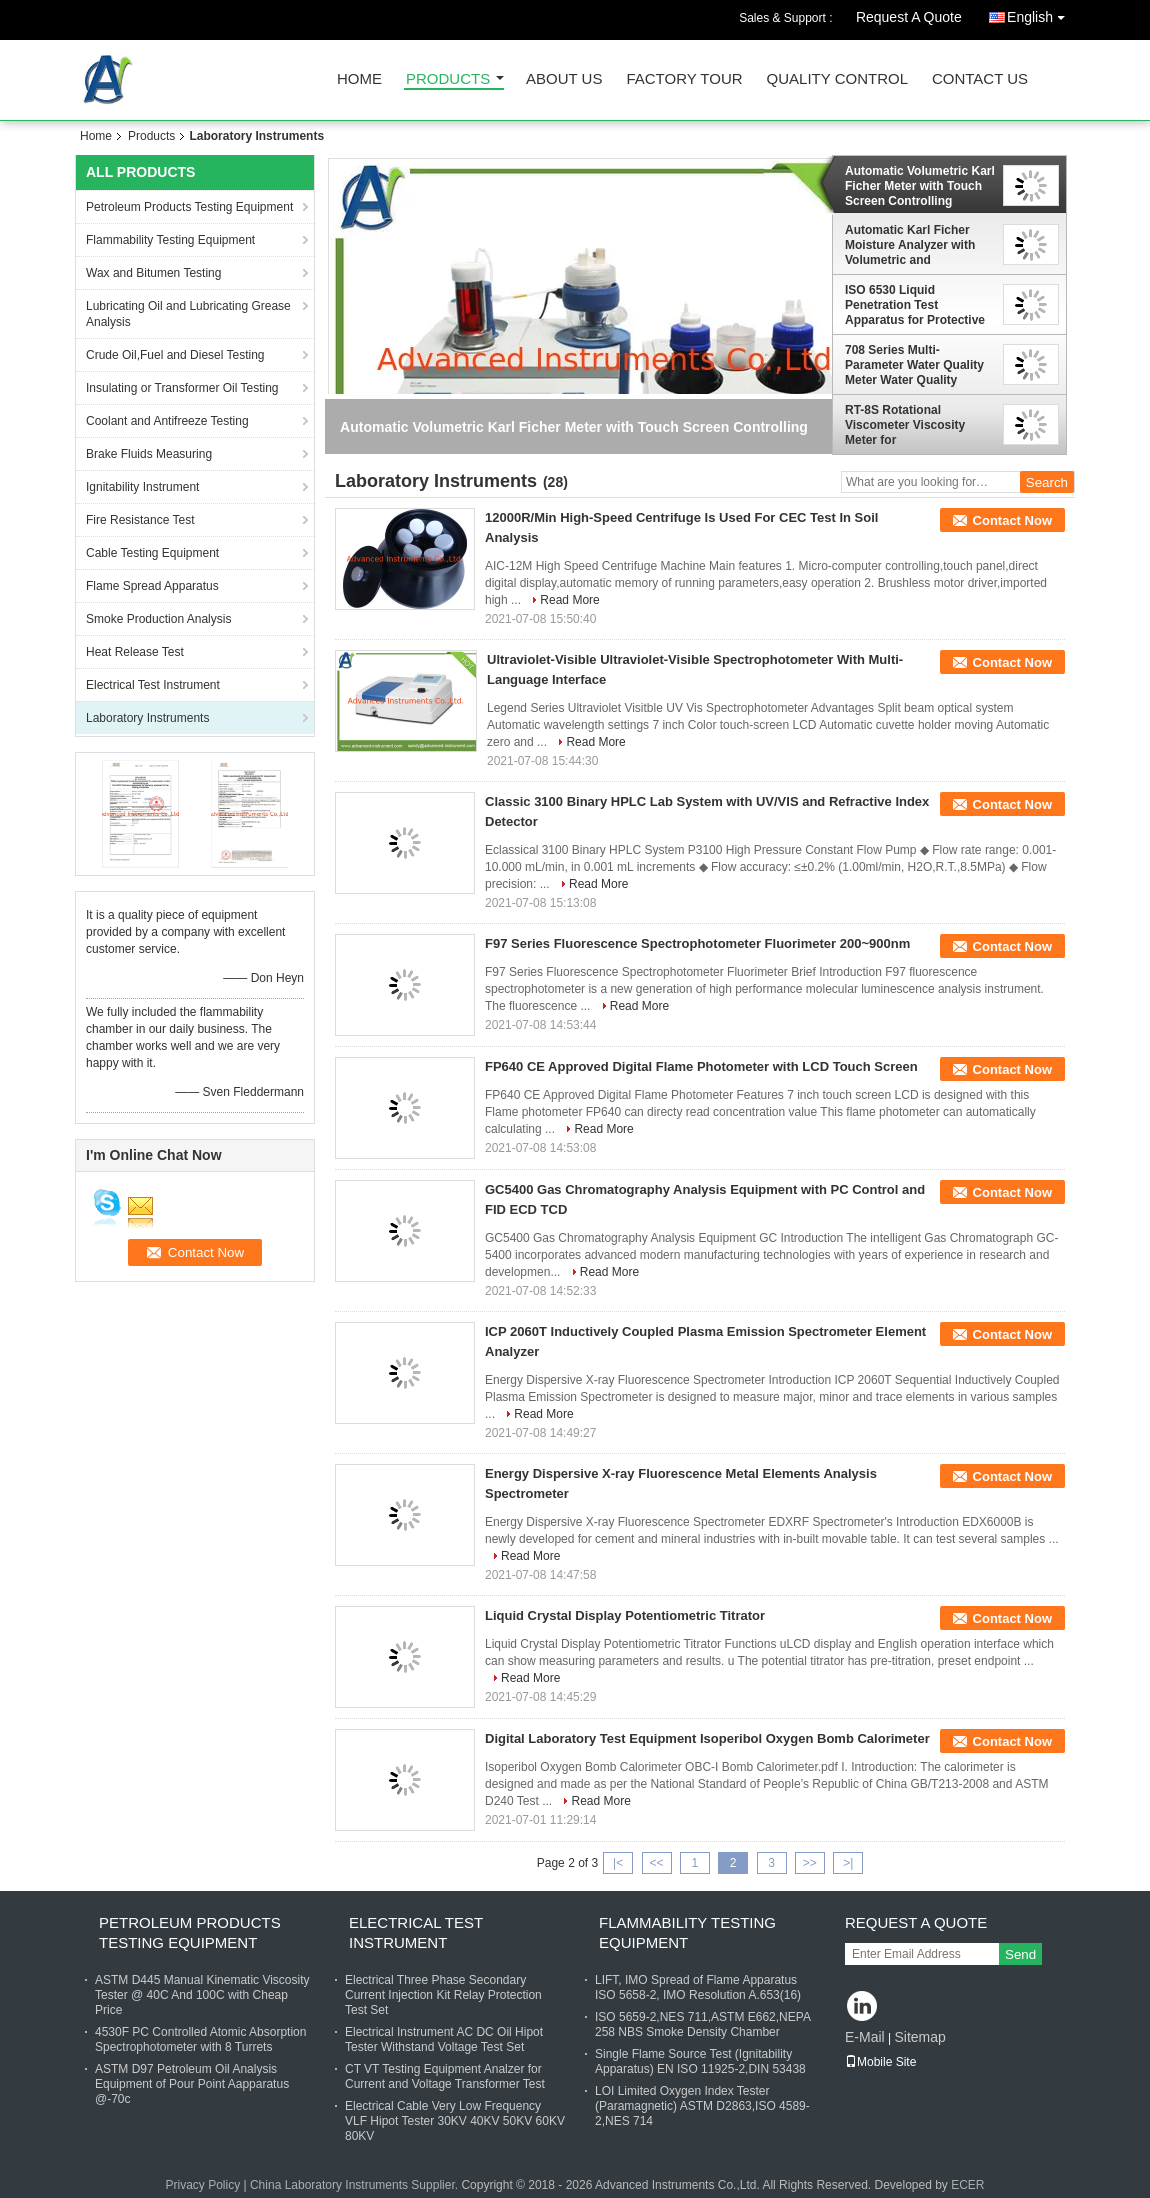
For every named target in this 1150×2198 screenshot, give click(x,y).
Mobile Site (880, 2062)
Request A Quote (909, 17)
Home (359, 79)
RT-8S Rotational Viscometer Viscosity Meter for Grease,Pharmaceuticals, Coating (916, 425)
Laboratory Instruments (147, 718)
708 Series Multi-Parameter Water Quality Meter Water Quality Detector (914, 365)
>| (848, 1863)
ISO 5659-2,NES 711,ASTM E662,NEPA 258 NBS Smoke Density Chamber (702, 2024)
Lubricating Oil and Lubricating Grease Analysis (188, 314)
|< (618, 1863)
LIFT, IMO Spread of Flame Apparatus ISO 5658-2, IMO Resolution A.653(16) (698, 1987)
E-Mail (865, 2037)
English (1041, 13)
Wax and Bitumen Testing (153, 273)
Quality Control (837, 79)
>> (810, 1863)
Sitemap (919, 2037)
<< (656, 1863)
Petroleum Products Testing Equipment (189, 207)
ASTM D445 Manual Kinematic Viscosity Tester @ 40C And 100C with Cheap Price (202, 1995)
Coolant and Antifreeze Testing (167, 421)
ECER (967, 2185)
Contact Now (1012, 520)
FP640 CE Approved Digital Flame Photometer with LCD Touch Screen (701, 1066)
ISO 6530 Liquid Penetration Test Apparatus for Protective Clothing (915, 305)
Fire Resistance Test (140, 520)
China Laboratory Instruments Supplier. (355, 2185)
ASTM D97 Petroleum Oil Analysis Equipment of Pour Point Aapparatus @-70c (192, 2084)
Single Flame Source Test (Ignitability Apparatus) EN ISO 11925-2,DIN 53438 (700, 2061)
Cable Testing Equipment (152, 553)
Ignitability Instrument (142, 487)
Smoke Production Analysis (158, 619)
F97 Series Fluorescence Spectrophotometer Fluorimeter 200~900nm (697, 943)
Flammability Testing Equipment (170, 240)
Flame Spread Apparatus (152, 586)
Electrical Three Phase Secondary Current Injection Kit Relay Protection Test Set (443, 1995)
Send (1020, 1954)
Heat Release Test (135, 652)
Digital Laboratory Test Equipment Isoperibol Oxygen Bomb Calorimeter (707, 1738)
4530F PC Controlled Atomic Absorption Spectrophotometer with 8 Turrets (200, 2039)
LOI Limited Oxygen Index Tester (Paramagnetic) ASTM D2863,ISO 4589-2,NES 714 (702, 2106)
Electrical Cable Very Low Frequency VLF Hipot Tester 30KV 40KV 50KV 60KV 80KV (455, 2121)
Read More (569, 600)
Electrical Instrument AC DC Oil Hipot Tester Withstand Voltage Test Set (444, 2039)
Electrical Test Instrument (153, 685)
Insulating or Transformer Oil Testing (182, 388)
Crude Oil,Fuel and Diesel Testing (175, 355)
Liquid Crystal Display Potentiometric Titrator (625, 1615)
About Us (564, 79)
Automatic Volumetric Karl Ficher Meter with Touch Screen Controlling (920, 186)
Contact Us (980, 79)
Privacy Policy (202, 2185)
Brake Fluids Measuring (149, 454)
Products (448, 79)
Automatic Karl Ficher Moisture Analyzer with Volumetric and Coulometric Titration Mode (910, 245)
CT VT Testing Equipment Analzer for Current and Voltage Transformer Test (445, 2076)
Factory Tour (684, 79)
